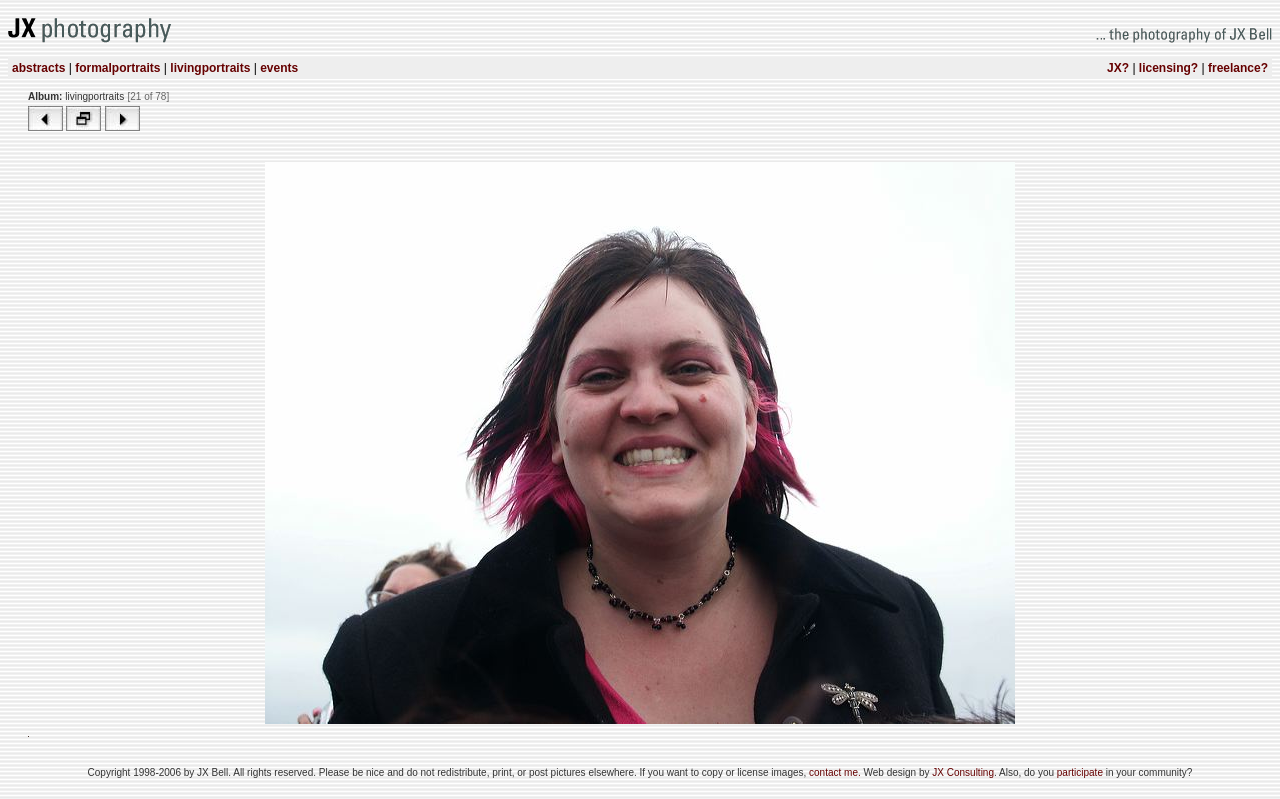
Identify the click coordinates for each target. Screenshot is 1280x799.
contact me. (836, 772)
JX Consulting (963, 772)
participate (1081, 772)
